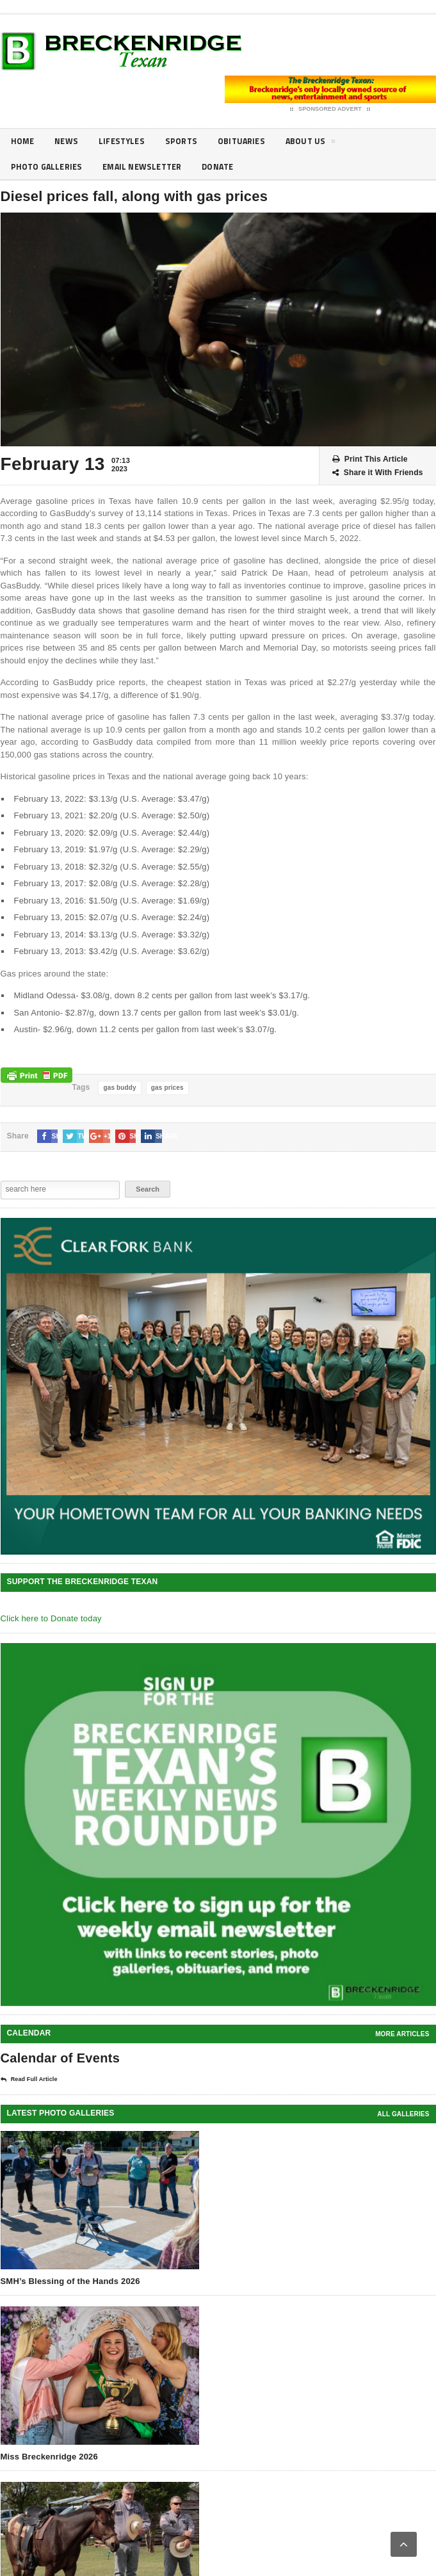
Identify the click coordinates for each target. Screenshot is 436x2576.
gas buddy (119, 1087)
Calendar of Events (60, 2058)
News (69, 141)
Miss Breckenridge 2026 (49, 2456)
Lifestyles (127, 141)
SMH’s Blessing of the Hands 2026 (70, 2281)
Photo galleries (49, 167)
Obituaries (253, 141)
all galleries (403, 2114)
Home (23, 141)
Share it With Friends (377, 473)
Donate (231, 167)
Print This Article (370, 459)
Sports (189, 141)
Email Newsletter (151, 167)
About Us (325, 143)
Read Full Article (29, 2079)
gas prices (167, 1087)
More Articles (402, 2033)
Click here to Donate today (51, 1618)
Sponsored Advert (330, 109)
